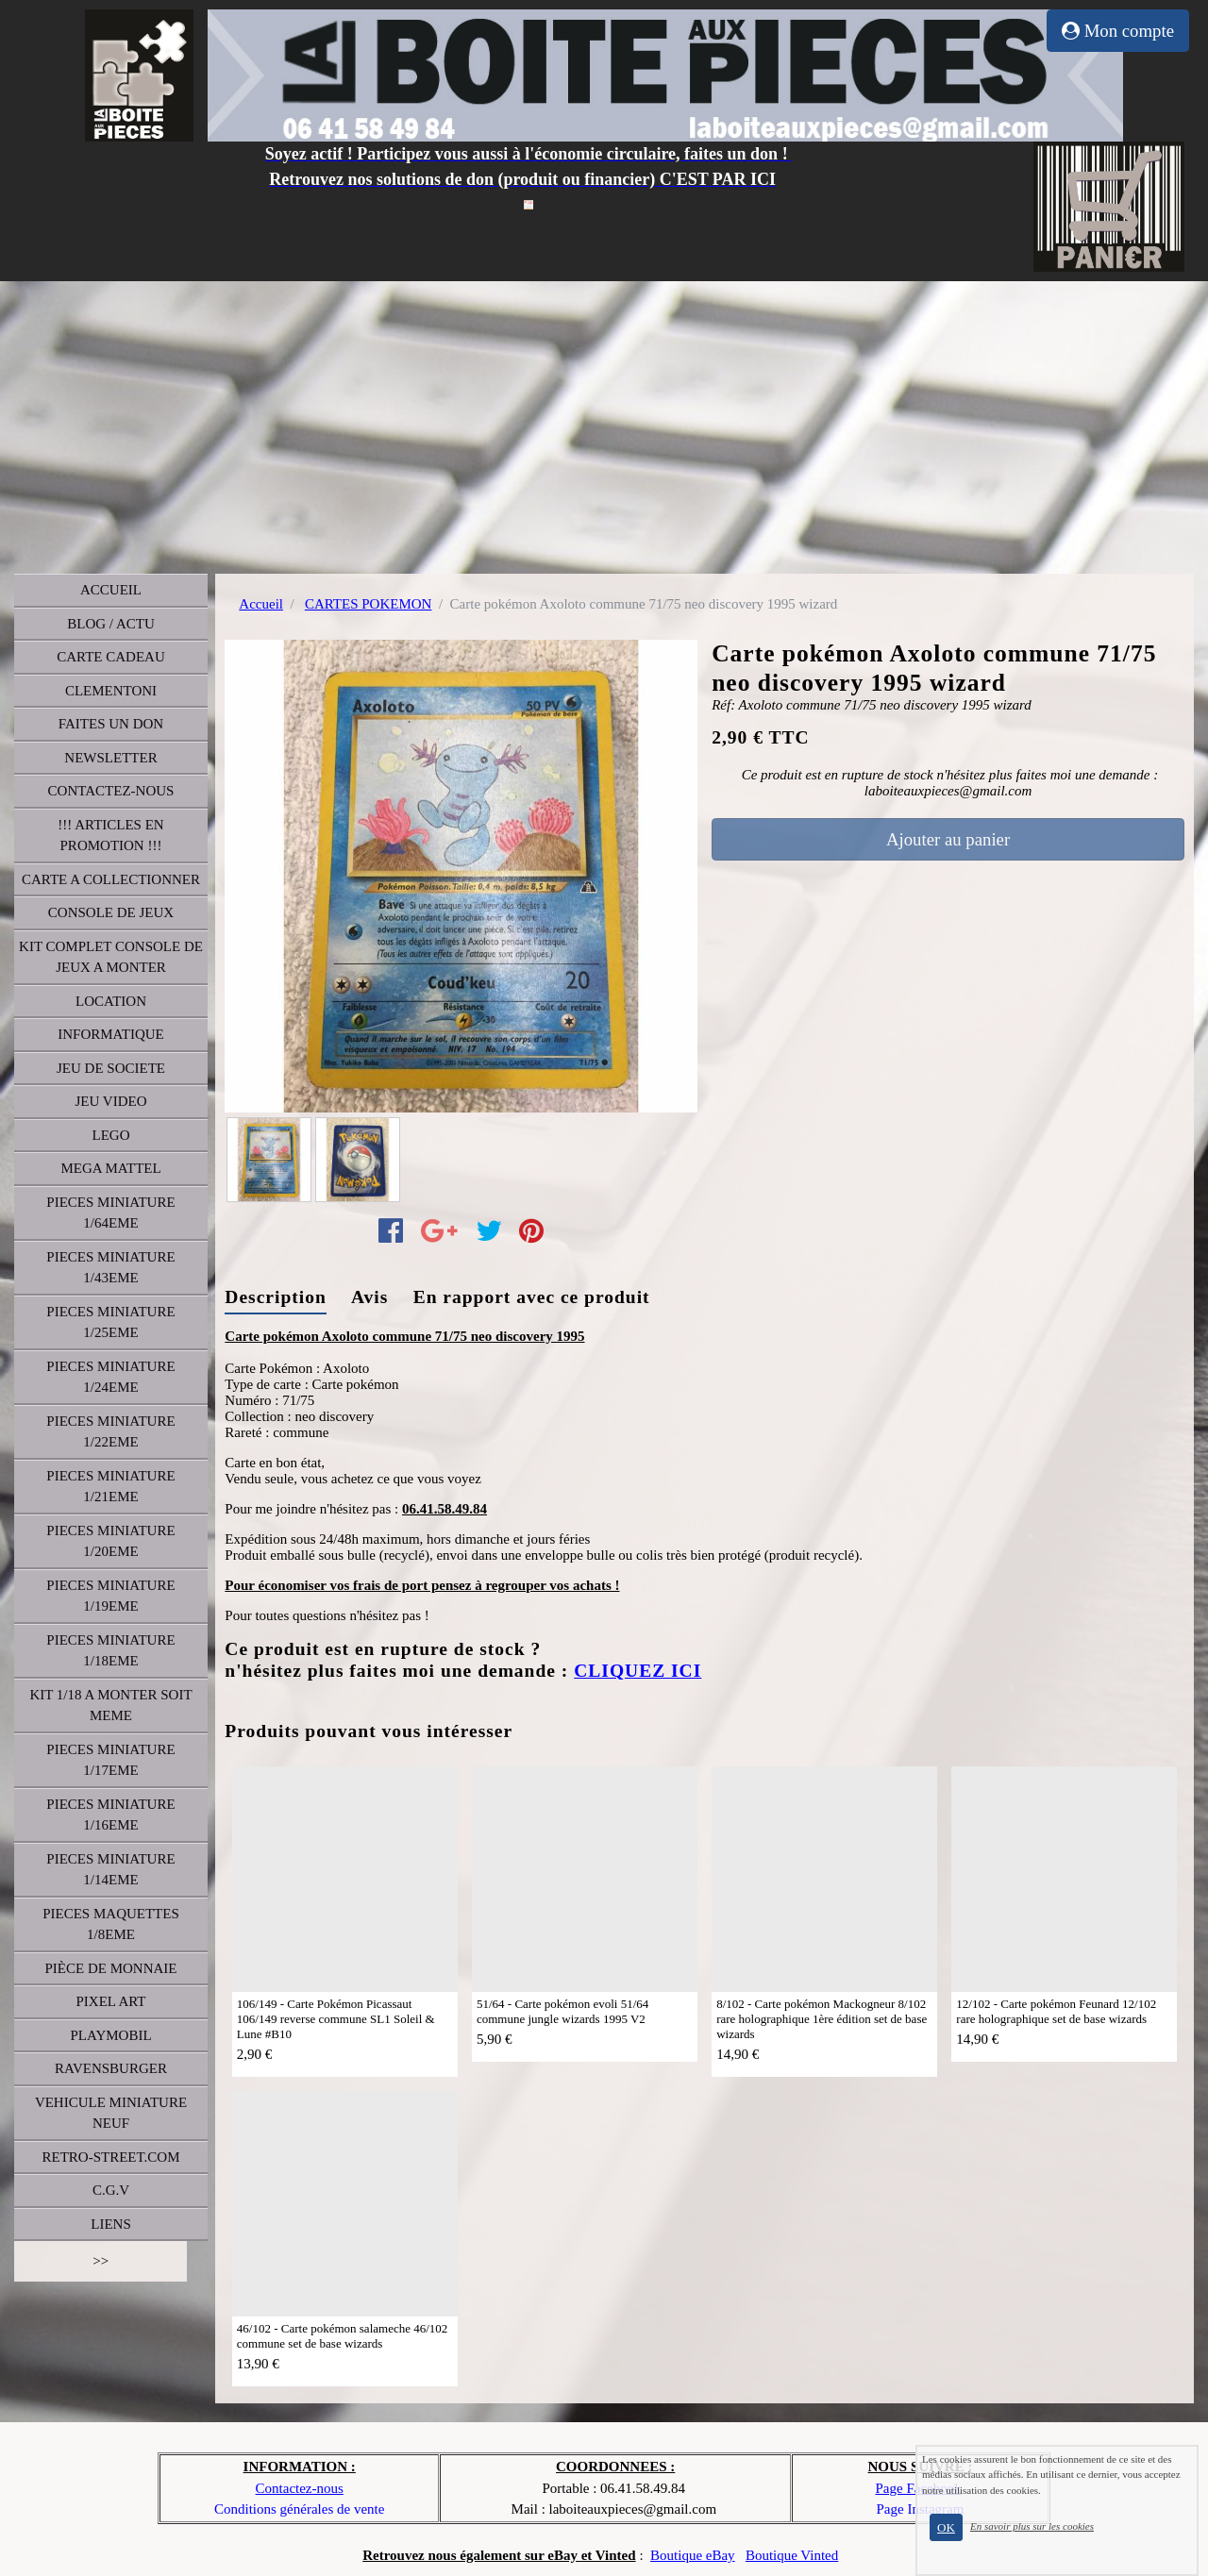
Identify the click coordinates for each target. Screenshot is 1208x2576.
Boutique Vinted (792, 2555)
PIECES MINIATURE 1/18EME (110, 1650)
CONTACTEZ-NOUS (111, 790)
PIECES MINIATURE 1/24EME (110, 1377)
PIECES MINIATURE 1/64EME (110, 1213)
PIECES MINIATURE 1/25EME (110, 1322)
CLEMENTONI (111, 690)
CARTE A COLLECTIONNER (111, 879)
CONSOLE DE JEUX (111, 912)
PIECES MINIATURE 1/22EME (110, 1431)
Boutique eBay (692, 2555)
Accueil (261, 603)
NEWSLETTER (110, 757)
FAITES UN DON (111, 723)
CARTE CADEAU (111, 656)
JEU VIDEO (111, 1101)
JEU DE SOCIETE (111, 1068)
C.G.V (110, 2190)
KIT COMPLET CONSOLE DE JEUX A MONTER (111, 957)
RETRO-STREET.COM (111, 2157)
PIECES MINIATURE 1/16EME (110, 1815)
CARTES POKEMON (368, 603)
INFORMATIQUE (111, 1034)
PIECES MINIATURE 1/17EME (110, 1760)
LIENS (111, 2224)
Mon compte (1118, 31)
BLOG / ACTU (111, 623)
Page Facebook (918, 2488)
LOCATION (111, 1001)
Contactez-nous (300, 2488)
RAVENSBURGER (111, 2068)
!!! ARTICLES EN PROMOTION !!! (110, 835)
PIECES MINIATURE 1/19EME (110, 1596)
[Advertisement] (604, 423)
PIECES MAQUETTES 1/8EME (110, 1924)
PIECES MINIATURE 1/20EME (110, 1541)
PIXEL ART (111, 2001)
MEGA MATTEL (110, 1168)
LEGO (111, 1135)
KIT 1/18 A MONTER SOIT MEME (110, 1705)
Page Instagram (921, 2509)
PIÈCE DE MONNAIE (111, 1968)
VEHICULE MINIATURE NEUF (111, 2113)
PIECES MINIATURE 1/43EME (110, 1267)
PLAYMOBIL (110, 2035)
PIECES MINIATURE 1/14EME (110, 1869)
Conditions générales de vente (299, 2509)
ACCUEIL (111, 589)
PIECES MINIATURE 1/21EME (110, 1486)
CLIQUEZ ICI (637, 1671)
